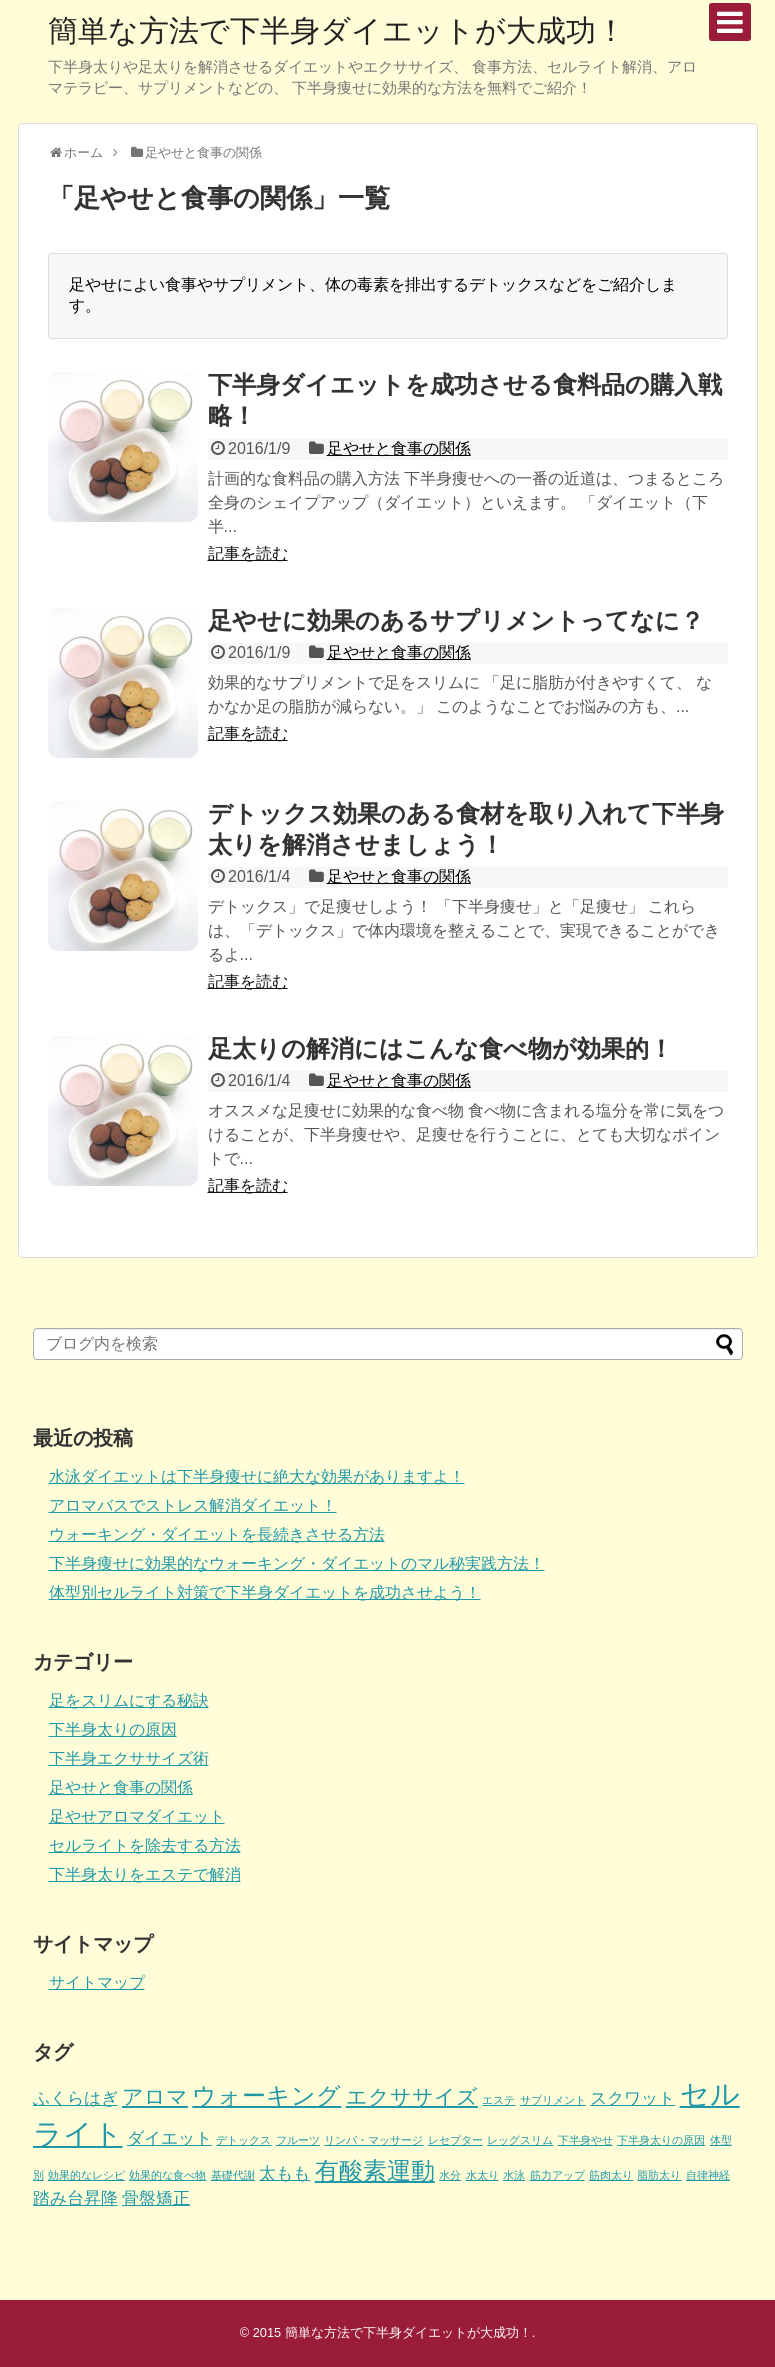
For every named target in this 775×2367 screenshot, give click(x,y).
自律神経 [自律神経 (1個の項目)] (708, 2175)
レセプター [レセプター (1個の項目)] (455, 2140)
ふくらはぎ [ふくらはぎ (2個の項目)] (75, 2098)
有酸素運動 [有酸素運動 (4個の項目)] (375, 2170)
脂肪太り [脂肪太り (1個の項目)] (659, 2175)
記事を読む (248, 553)
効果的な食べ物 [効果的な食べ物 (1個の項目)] (167, 2175)
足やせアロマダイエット (137, 1816)
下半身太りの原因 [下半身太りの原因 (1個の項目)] (661, 2140)
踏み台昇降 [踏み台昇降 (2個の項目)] (75, 2198)
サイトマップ (97, 1982)
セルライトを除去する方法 (145, 1845)
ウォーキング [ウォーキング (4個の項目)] (266, 2095)
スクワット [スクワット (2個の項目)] (632, 2098)
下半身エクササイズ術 (129, 1758)
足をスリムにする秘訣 (129, 1700)
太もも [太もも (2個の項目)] (284, 2173)
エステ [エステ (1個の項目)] (498, 2100)
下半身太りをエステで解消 (145, 1874)
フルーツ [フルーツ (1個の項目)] (298, 2140)
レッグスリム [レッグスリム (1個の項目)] (520, 2140)
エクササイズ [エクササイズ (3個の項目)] (412, 2096)
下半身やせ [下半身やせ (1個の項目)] (585, 2140)
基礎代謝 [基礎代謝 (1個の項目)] (233, 2175)
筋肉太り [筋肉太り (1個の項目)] (611, 2175)
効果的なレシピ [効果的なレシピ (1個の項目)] (86, 2175)
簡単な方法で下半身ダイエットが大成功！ (337, 30)
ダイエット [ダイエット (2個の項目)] (169, 2138)
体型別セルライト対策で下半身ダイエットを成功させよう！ (265, 1592)
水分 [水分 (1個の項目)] (450, 2175)
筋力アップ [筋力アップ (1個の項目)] (557, 2175)
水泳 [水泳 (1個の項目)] (514, 2175)
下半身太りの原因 (113, 1729)
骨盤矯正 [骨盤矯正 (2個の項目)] (156, 2198)
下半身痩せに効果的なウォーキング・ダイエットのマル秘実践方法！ (297, 1563)
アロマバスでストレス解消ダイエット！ (193, 1505)
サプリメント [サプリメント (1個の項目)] (553, 2100)
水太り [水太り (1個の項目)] (482, 2175)
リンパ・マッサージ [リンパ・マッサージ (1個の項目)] (373, 2140)
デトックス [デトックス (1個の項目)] (243, 2140)
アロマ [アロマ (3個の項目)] (155, 2096)
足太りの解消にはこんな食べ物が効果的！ (440, 1048)
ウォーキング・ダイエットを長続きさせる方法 (217, 1534)
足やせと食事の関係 (399, 448)
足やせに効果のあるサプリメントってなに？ (456, 620)
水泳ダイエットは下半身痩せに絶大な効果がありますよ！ (257, 1476)
